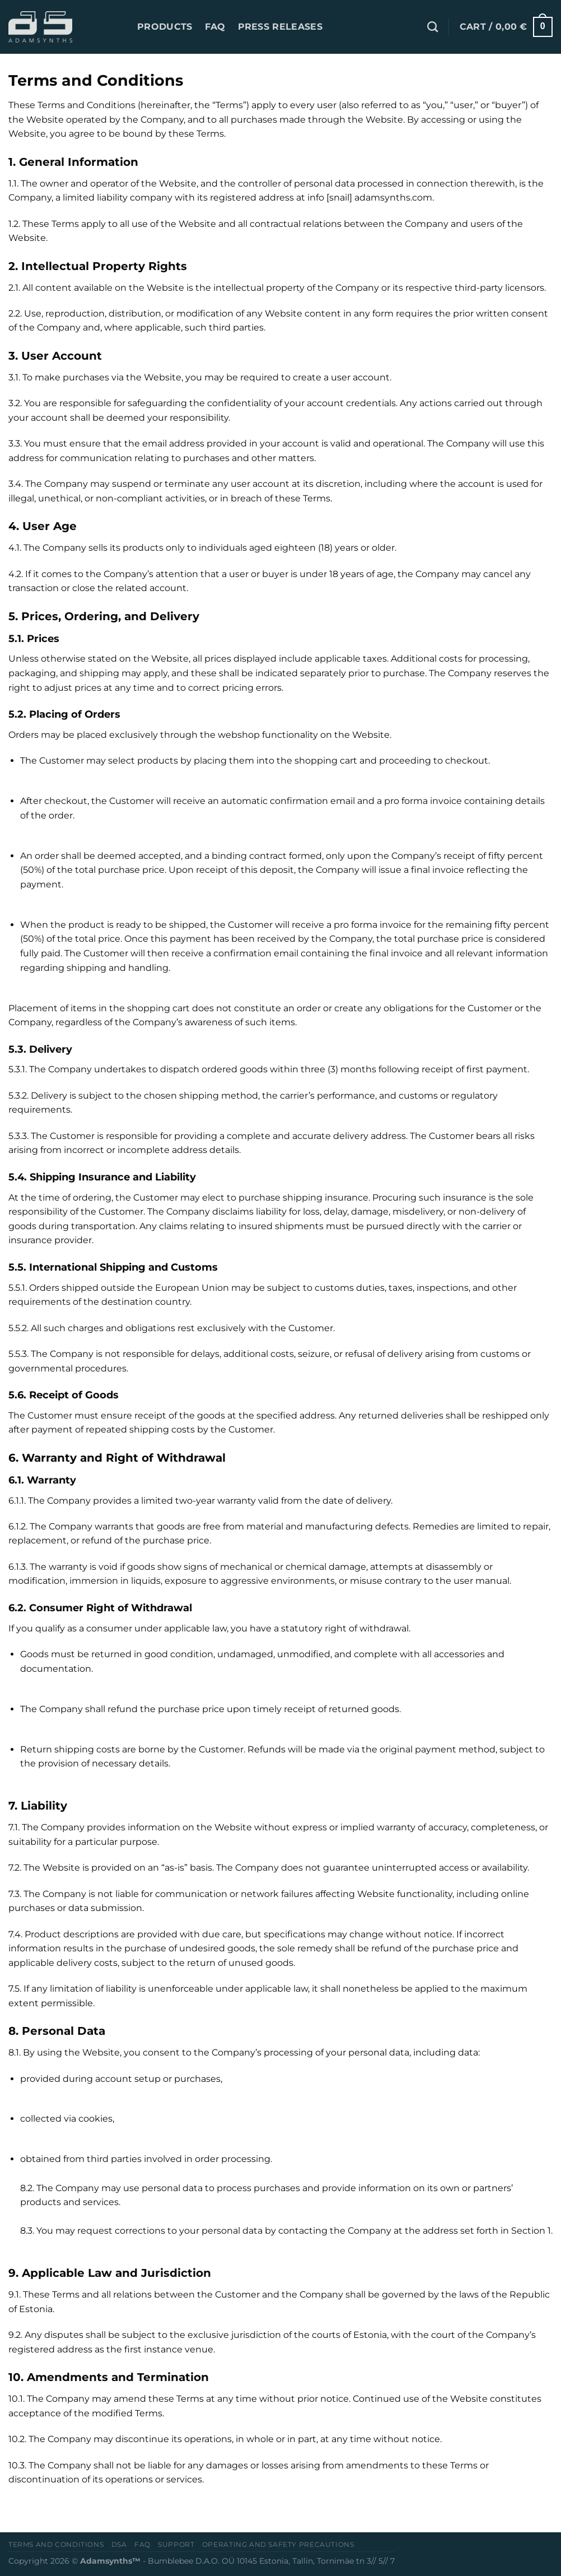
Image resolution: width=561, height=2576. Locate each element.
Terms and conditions (56, 2544)
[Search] (432, 27)
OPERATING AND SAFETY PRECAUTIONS (278, 2544)
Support (176, 2544)
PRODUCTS (165, 26)
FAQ (215, 26)
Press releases (280, 26)
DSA (119, 2544)
